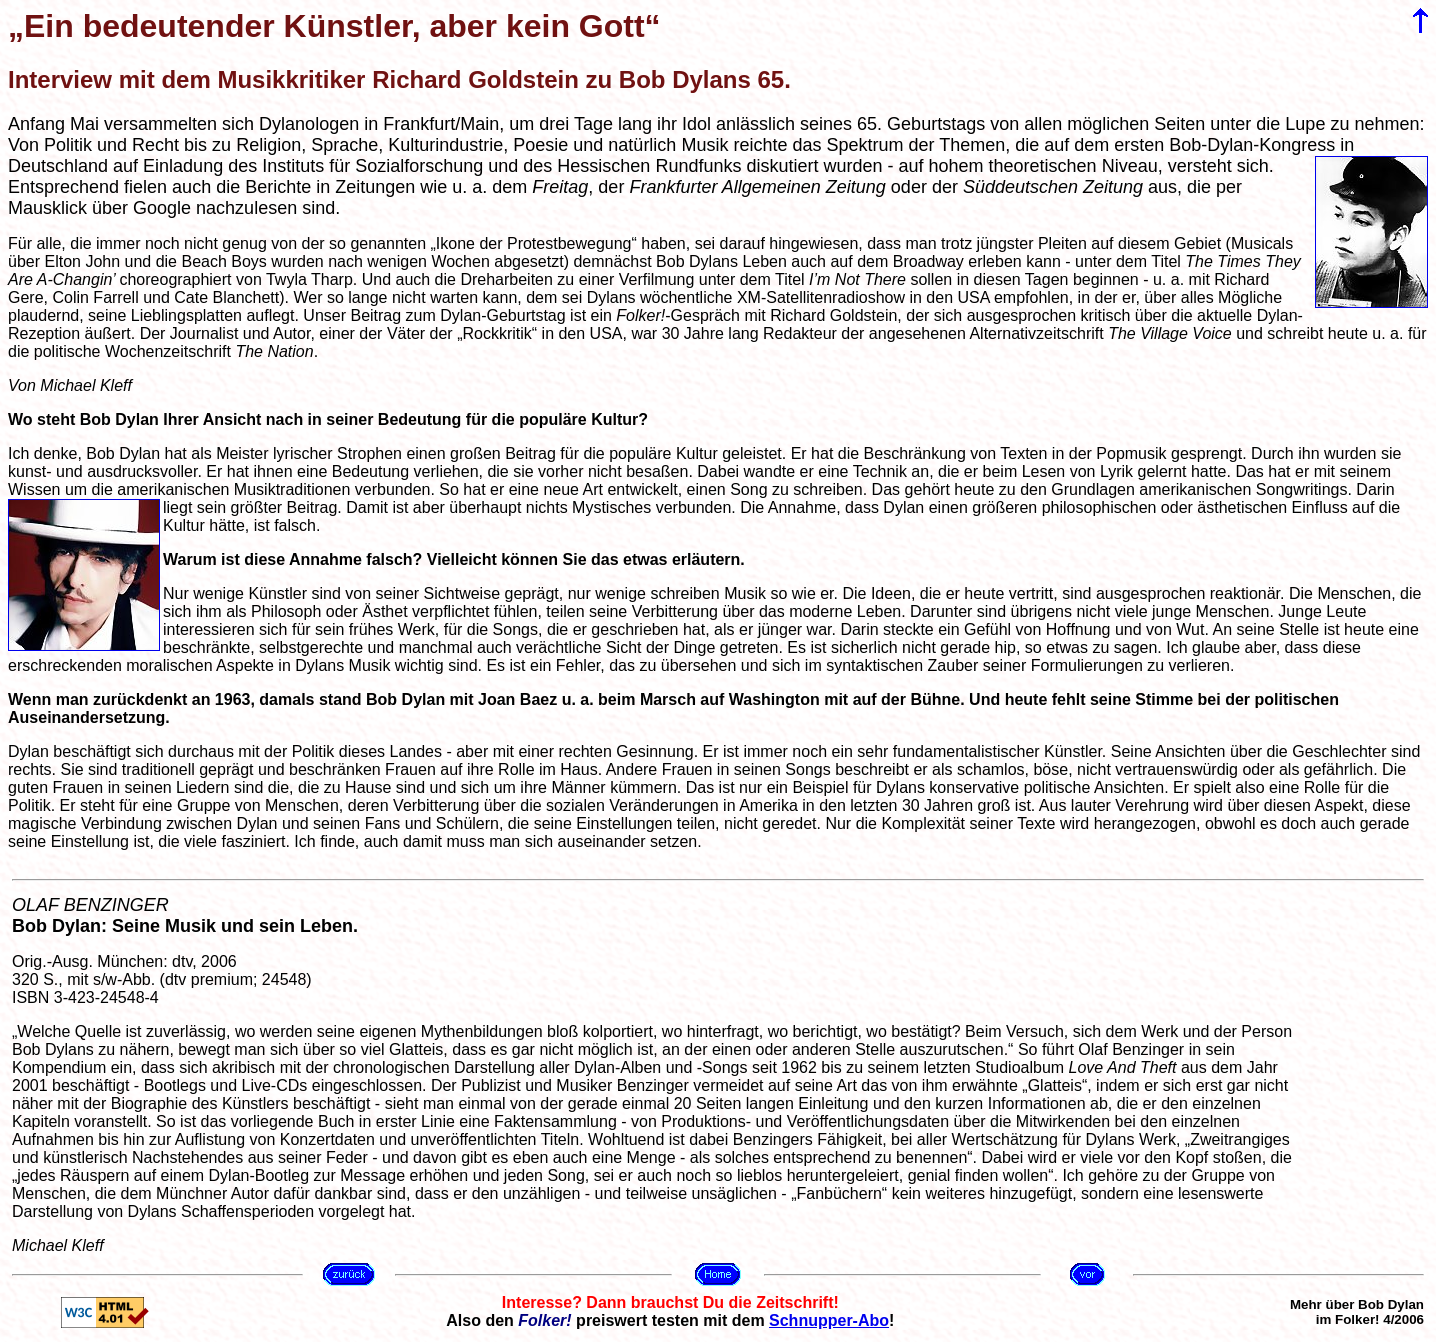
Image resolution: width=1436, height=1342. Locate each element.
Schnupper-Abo (829, 1320)
